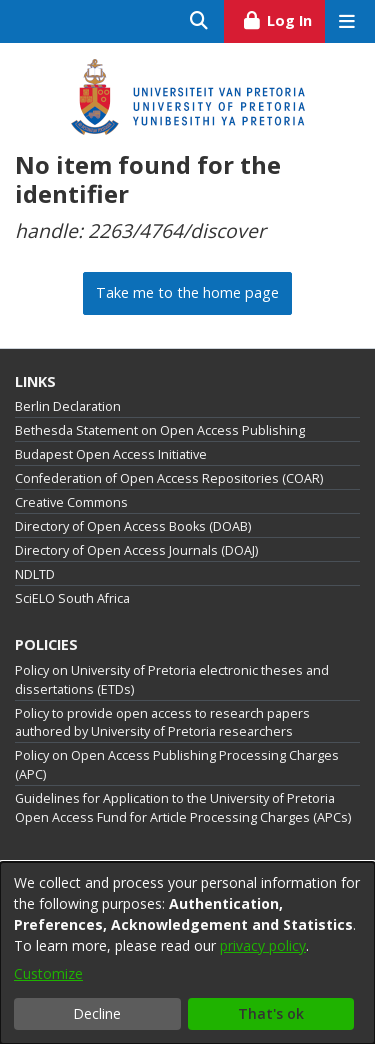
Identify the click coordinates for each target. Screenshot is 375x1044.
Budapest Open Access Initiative (111, 454)
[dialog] (187, 953)
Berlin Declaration (68, 406)
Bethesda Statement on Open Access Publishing (160, 430)
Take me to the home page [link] (187, 292)
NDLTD (35, 574)
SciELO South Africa (72, 598)
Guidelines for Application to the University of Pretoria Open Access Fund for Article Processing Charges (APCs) (183, 808)
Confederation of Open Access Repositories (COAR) (169, 478)
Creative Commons (71, 502)
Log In (283, 18)
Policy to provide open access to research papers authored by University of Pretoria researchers (162, 723)
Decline (97, 1013)
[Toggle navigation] (346, 21)
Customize (48, 973)
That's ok (271, 1013)
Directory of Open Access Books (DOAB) (133, 526)
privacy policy (263, 945)
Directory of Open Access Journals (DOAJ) (136, 550)
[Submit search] (199, 21)
